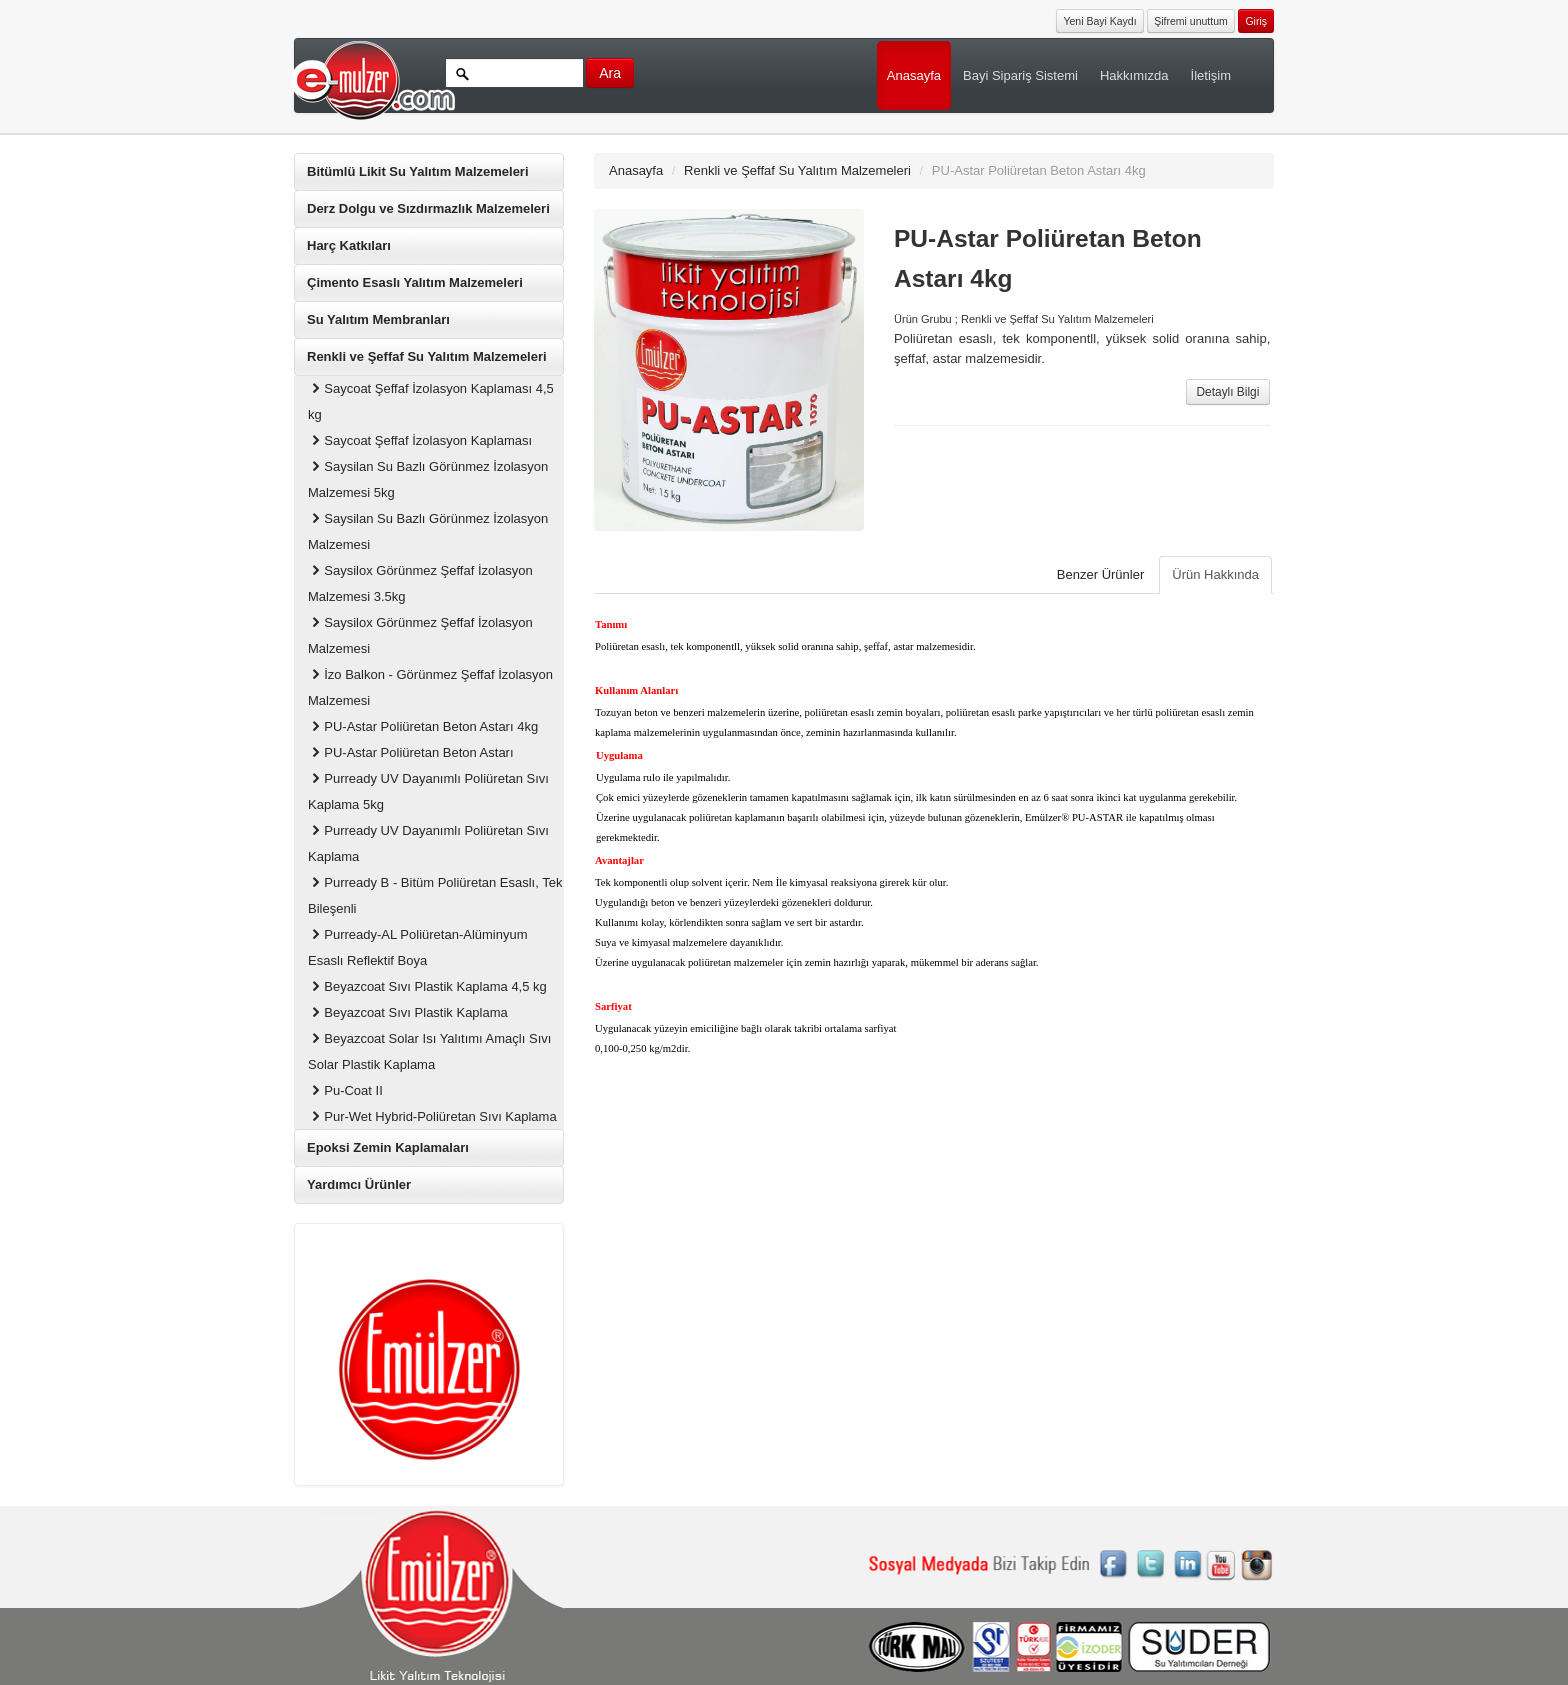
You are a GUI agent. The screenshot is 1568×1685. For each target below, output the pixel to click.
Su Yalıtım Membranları (378, 319)
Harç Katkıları (349, 245)
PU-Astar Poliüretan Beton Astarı (411, 752)
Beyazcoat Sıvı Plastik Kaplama (408, 1012)
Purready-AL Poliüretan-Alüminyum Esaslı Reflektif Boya (418, 947)
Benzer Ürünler (1100, 574)
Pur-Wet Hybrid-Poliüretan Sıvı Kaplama (432, 1116)
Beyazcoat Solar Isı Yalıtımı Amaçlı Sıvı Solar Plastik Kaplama (429, 1051)
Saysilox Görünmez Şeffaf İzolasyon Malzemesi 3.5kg (420, 583)
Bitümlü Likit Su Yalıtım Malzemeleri (418, 171)
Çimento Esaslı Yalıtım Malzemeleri (415, 282)
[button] (1256, 19)
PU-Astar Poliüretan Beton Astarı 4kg (423, 726)
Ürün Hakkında (1215, 574)
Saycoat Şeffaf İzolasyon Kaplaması (420, 440)
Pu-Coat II (345, 1090)
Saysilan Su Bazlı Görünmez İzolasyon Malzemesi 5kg (428, 479)
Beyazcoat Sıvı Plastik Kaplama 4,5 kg (427, 986)
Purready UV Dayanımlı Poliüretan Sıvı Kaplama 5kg (428, 791)
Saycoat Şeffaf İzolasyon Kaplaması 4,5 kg (431, 401)
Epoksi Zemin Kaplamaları (388, 1147)
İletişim (1211, 75)
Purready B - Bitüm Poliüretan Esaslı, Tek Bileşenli (435, 895)
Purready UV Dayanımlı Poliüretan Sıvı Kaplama (428, 843)
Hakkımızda (1134, 75)
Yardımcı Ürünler (359, 1184)
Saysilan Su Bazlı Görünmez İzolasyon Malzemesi (428, 531)
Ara (610, 73)
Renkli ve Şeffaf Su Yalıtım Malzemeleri (427, 356)
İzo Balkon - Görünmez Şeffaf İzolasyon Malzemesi (430, 687)
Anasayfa (914, 75)
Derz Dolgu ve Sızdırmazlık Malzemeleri (428, 208)
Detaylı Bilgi (1228, 392)
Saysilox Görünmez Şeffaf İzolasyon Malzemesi (420, 635)
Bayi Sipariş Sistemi (1020, 75)
